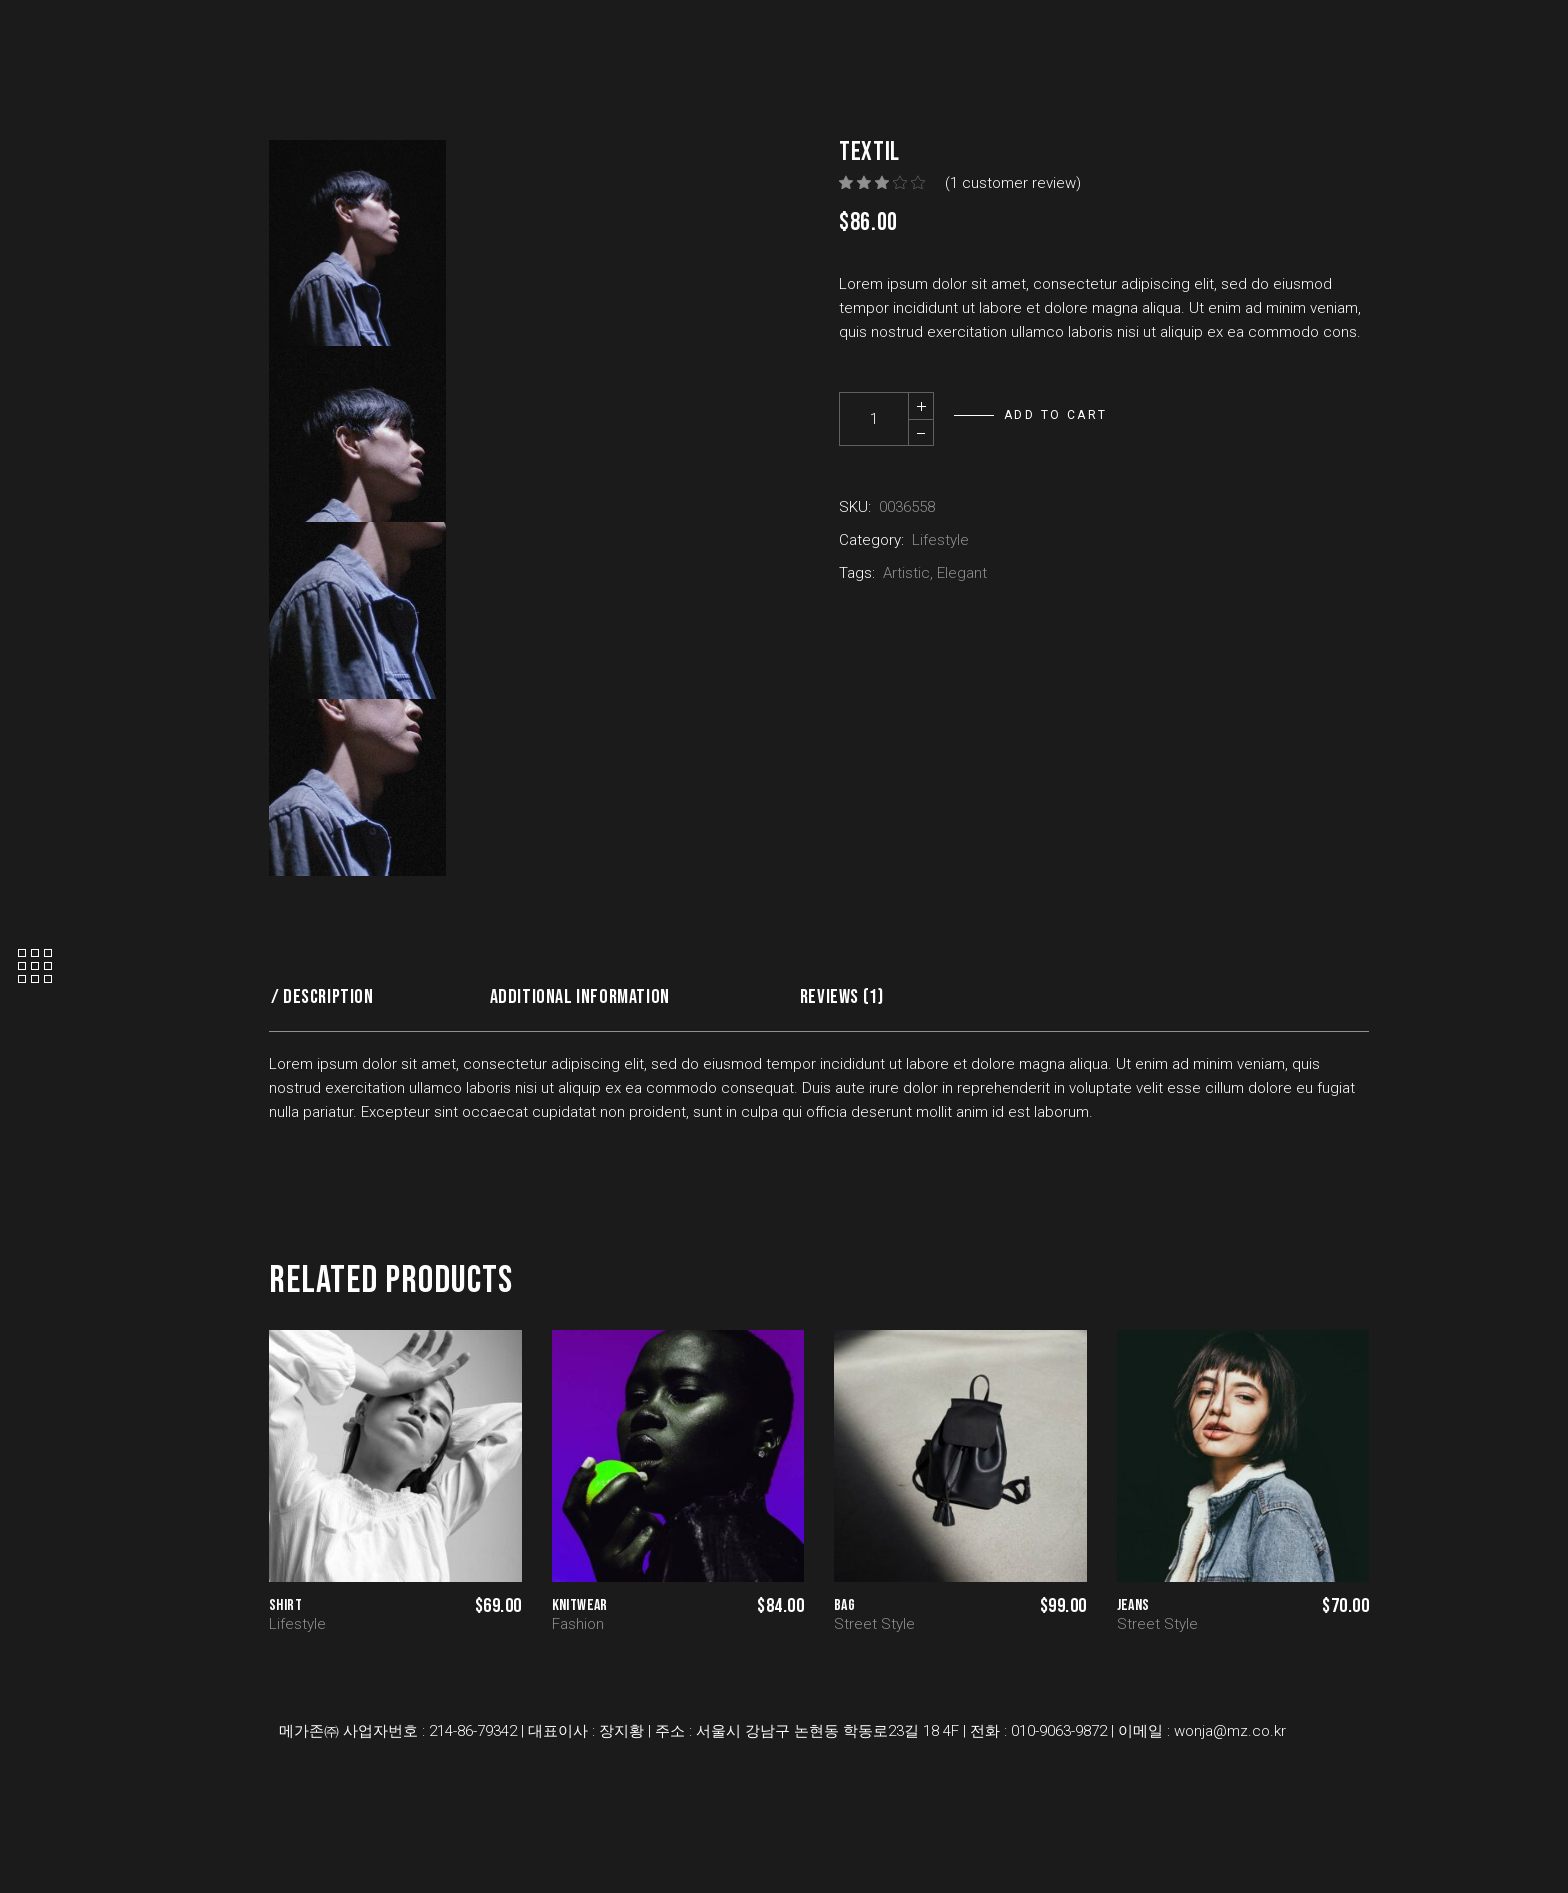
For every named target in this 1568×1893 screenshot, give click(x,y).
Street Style (874, 1624)
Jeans (1133, 1605)
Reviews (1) (842, 997)
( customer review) (1013, 183)
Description (328, 997)
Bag (844, 1605)
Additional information (580, 997)
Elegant (962, 573)
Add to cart (1055, 415)
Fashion (578, 1624)
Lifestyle (940, 540)
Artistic (906, 573)
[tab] (329, 997)
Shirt (285, 1605)
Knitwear (580, 1605)
